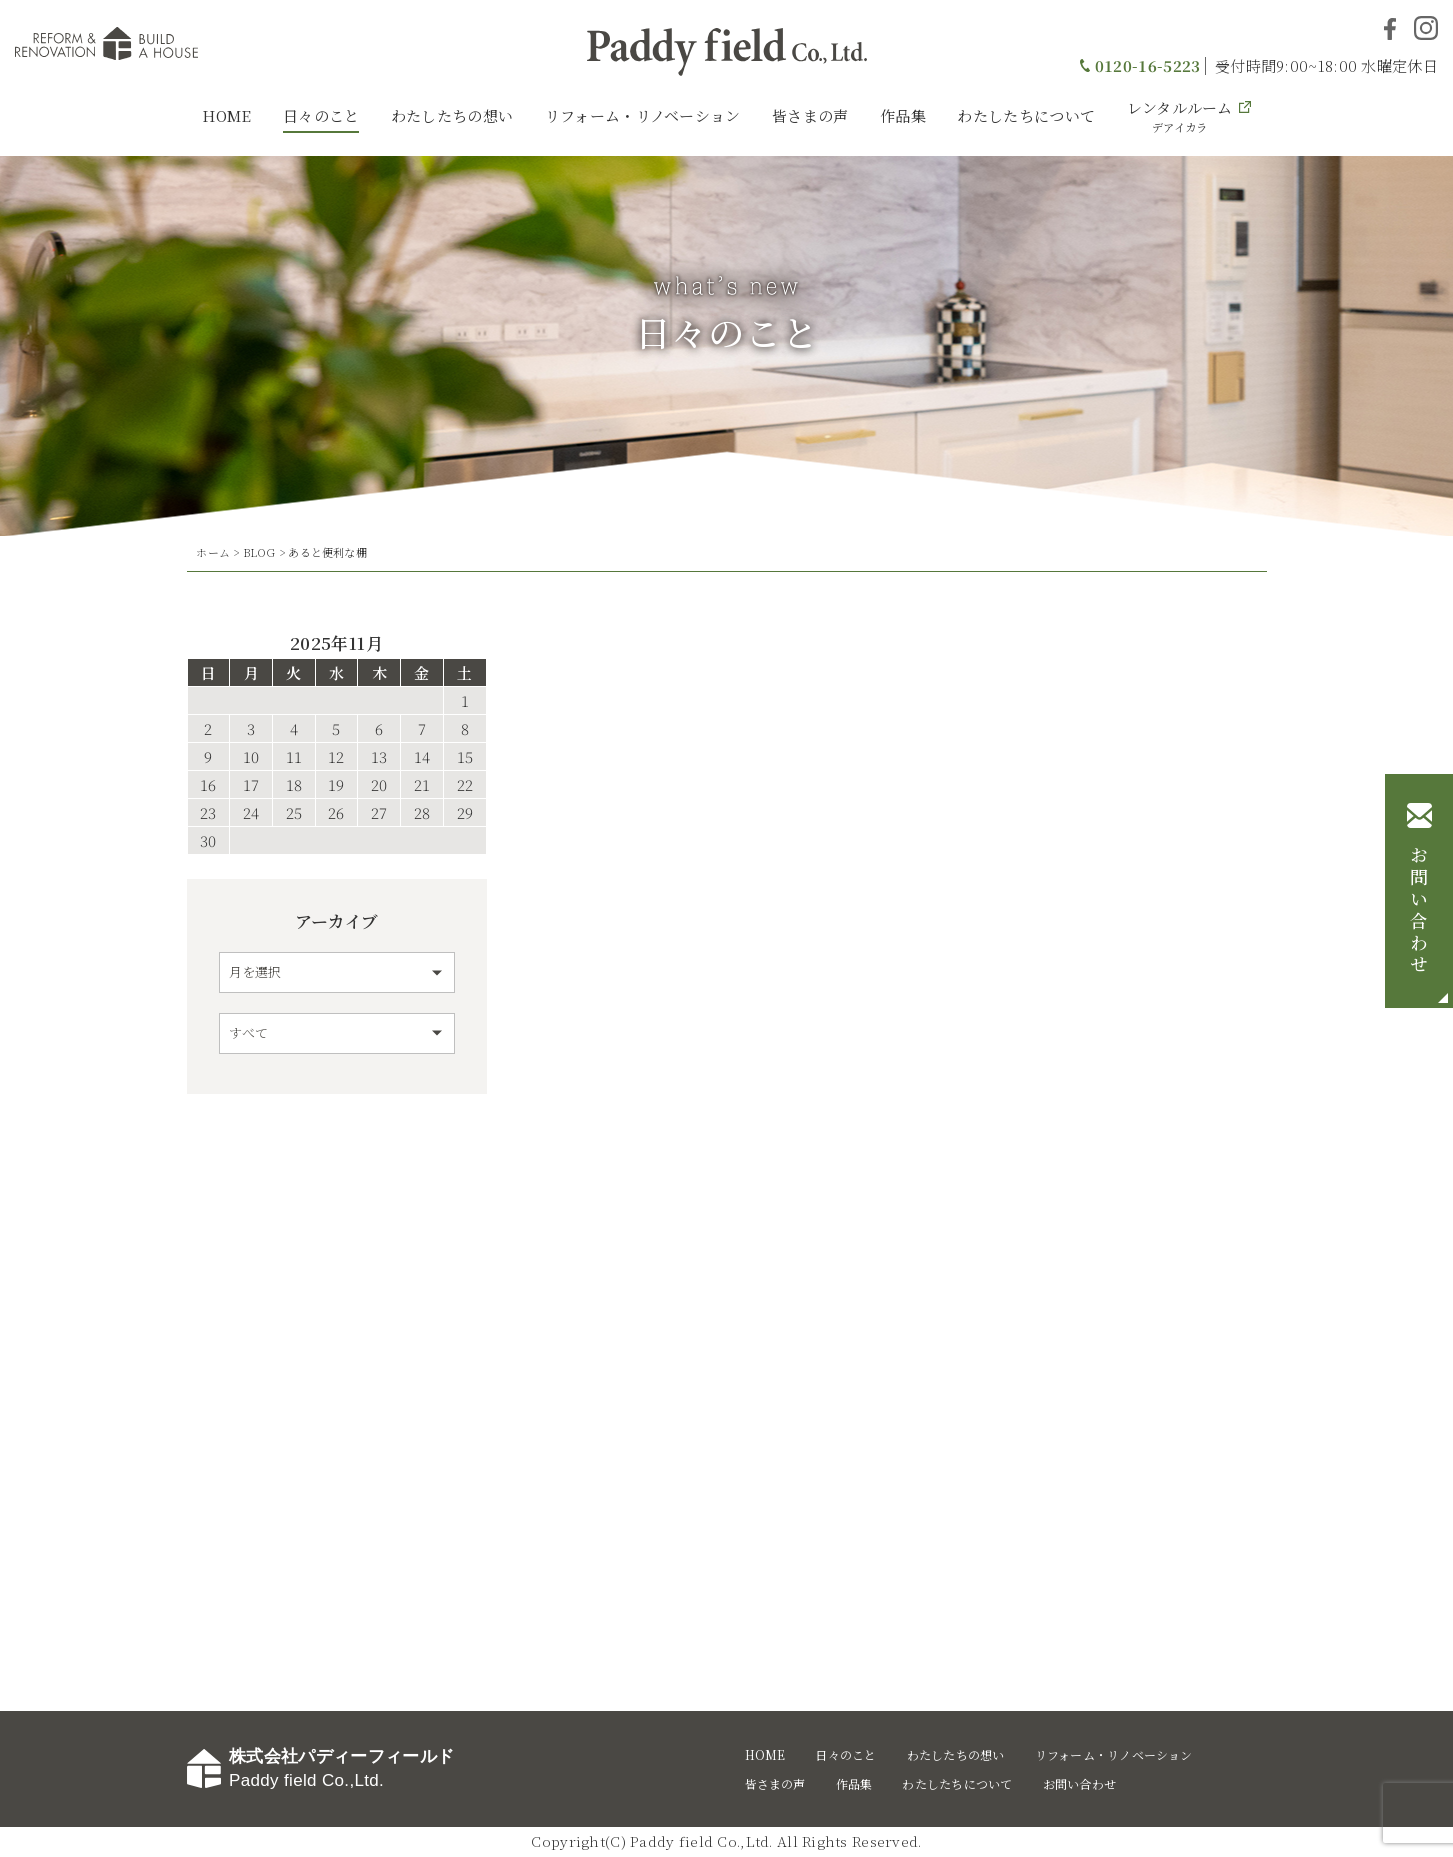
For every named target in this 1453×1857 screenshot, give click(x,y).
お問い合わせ (1419, 911)
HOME (226, 115)
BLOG (259, 552)
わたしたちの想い (452, 115)
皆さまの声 (810, 115)
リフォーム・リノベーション (643, 115)
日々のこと (321, 115)
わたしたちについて (1026, 115)
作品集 (903, 115)
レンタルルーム (1180, 116)
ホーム (213, 552)
